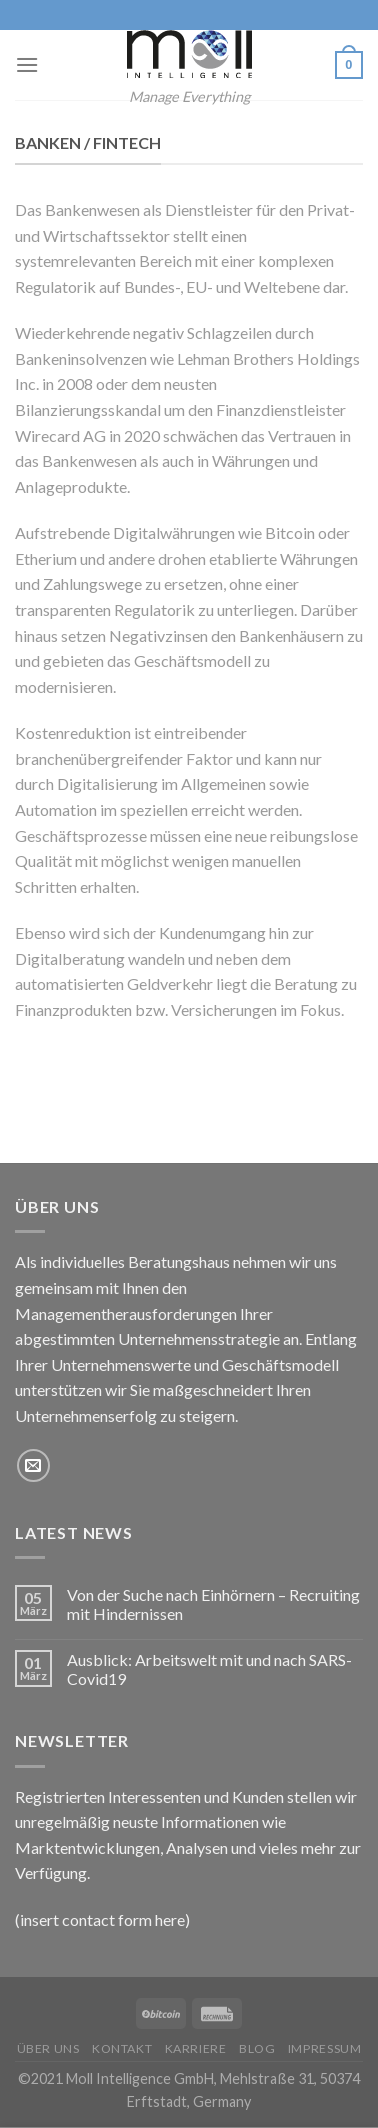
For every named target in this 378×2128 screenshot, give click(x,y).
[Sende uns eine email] (33, 1465)
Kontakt (122, 2048)
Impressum (325, 2048)
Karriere (196, 2048)
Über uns (48, 2048)
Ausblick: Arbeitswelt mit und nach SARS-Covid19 (209, 1669)
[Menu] (27, 64)
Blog (257, 2048)
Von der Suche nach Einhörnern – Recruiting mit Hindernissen (213, 1604)
